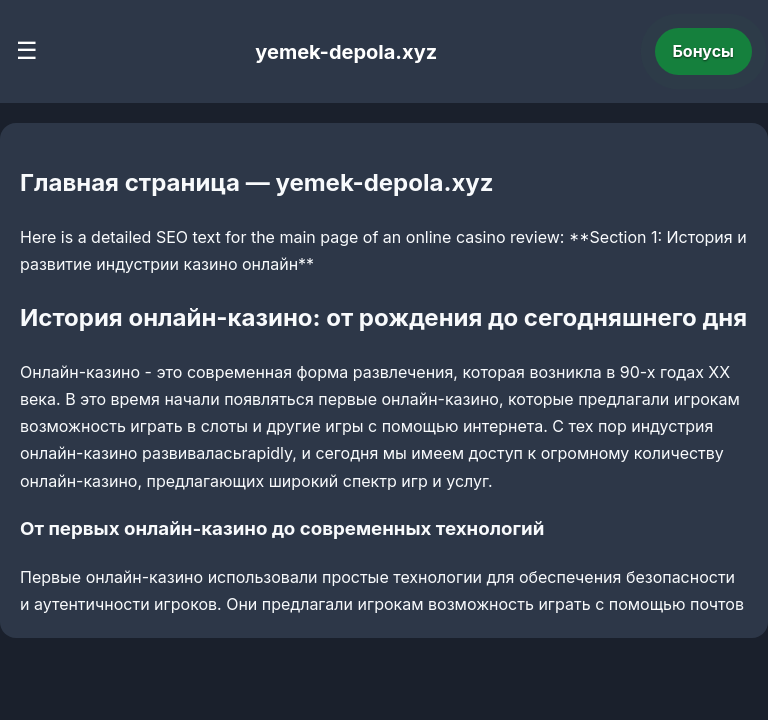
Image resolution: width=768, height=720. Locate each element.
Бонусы (704, 51)
